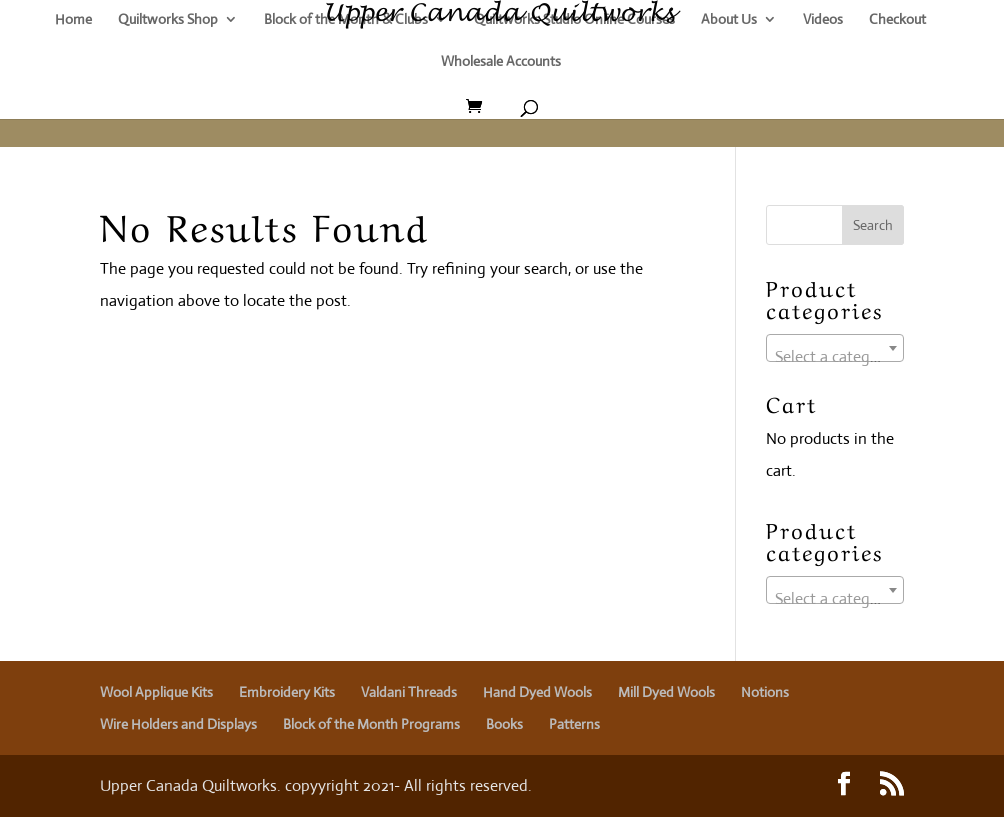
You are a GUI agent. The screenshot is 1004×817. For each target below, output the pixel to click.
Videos (823, 20)
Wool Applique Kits (156, 692)
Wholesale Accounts (501, 62)
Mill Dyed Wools (666, 692)
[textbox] (835, 357)
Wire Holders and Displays (178, 724)
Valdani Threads (409, 692)
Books (504, 724)
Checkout (897, 20)
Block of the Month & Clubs (346, 20)
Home (73, 20)
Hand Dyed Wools (537, 692)
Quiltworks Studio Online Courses (574, 20)
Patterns (574, 724)
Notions (765, 692)
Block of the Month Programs (371, 724)
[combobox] (835, 348)
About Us (729, 20)
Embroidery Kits (287, 692)
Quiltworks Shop (168, 20)
